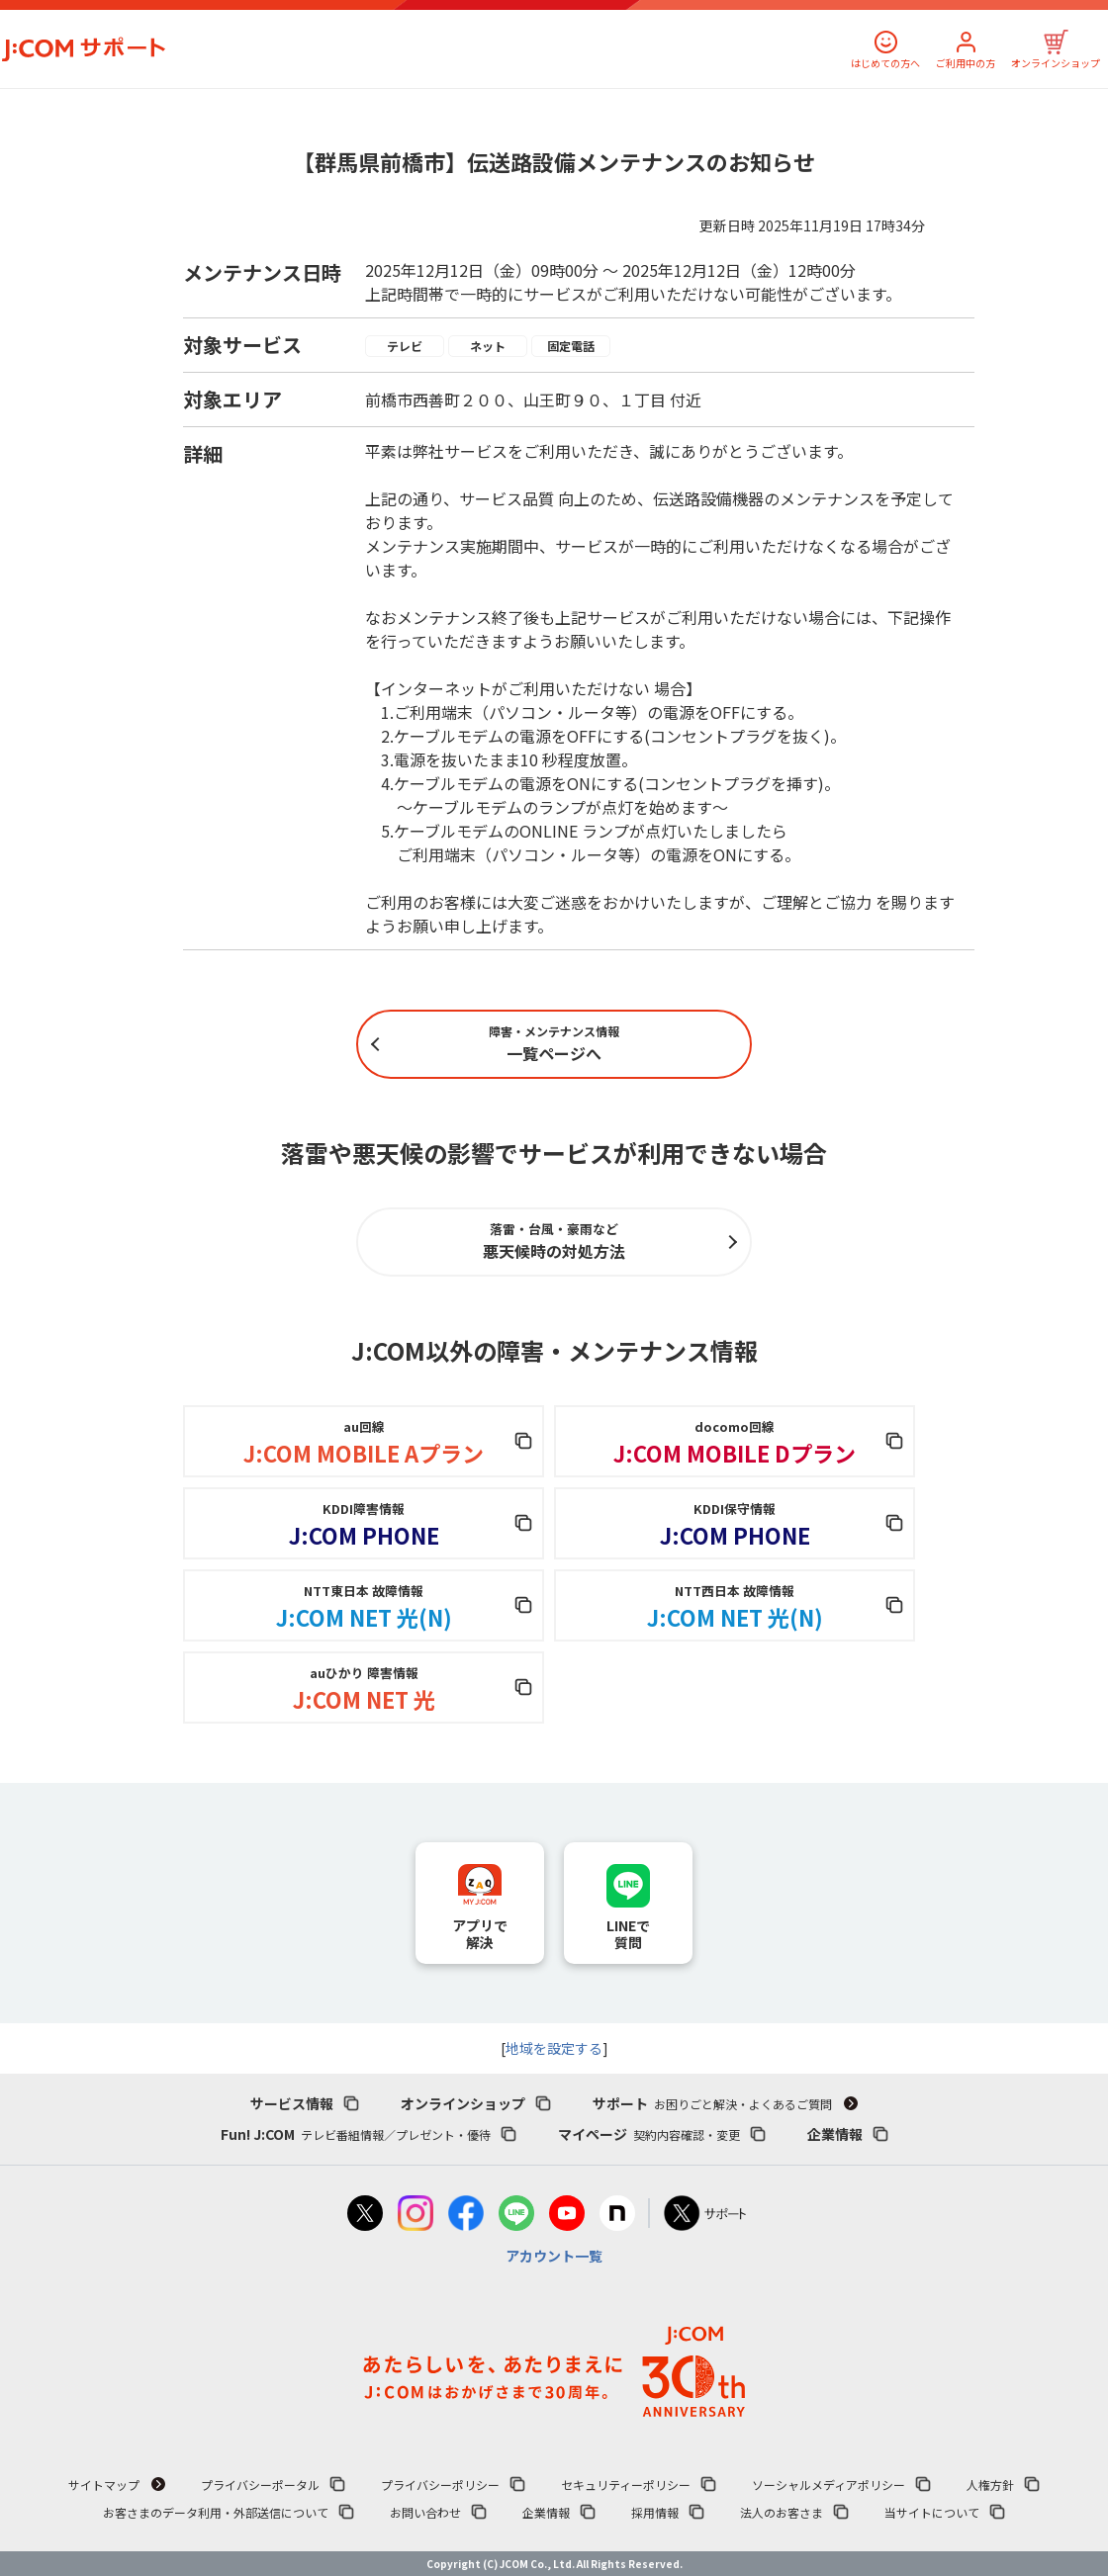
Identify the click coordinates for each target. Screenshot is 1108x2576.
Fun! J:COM (356, 2134)
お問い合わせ (425, 2512)
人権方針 (990, 2484)
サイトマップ (103, 2484)
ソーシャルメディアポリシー (828, 2484)
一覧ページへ (554, 1043)
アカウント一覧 (554, 2255)
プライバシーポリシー (440, 2484)
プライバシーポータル (260, 2484)
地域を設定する (554, 2048)
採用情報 (655, 2512)
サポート (712, 2103)
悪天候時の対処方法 (554, 1241)
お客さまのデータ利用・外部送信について (215, 2512)
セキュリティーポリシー (626, 2484)
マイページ (649, 2134)
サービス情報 (291, 2103)
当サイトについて (931, 2512)
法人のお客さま (781, 2512)
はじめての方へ (885, 62)
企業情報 (835, 2134)
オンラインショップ (1055, 62)
